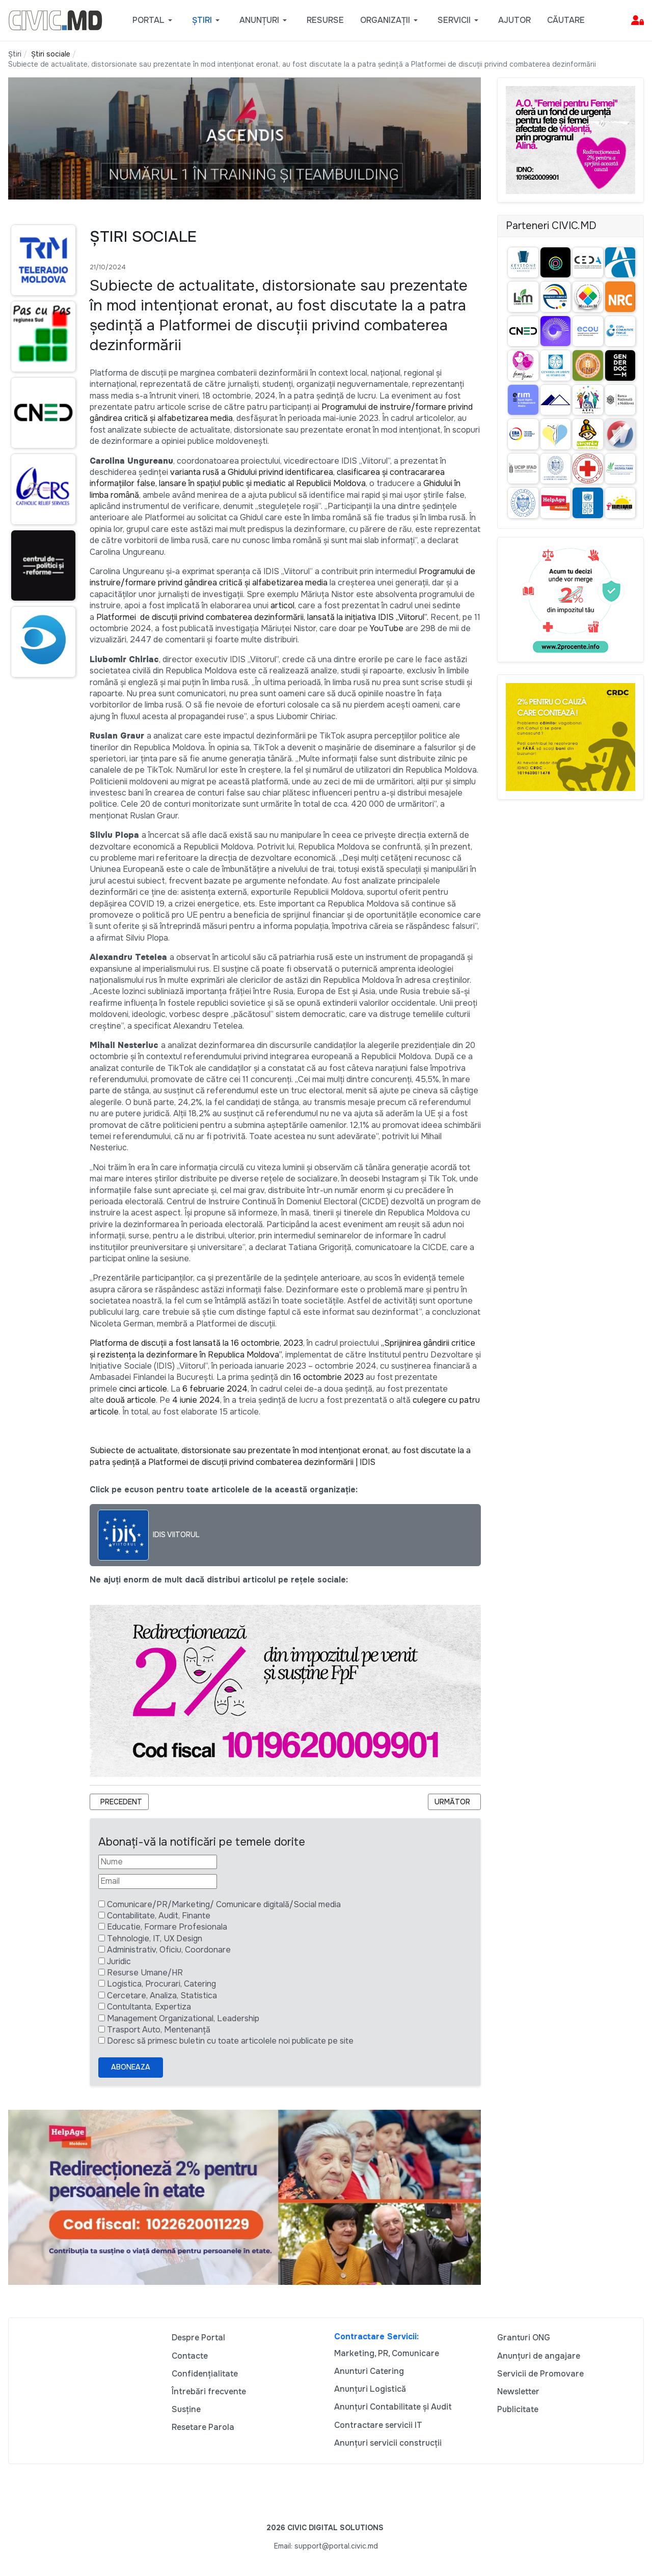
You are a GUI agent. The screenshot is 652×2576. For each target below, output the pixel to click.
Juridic (119, 1961)
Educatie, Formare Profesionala (167, 1926)
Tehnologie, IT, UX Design (154, 1938)
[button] (154, 20)
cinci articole (143, 1388)
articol (282, 605)
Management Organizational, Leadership (183, 2018)
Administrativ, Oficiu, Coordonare (169, 1949)
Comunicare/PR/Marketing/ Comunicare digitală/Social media (224, 1904)
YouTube (386, 628)
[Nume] (157, 1862)
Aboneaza (130, 2067)
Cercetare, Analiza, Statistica (162, 1995)
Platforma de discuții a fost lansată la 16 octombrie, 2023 (196, 1343)
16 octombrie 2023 (328, 1377)
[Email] (157, 1881)
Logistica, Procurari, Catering (161, 1983)
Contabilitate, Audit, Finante (158, 1915)
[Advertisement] (40, 882)
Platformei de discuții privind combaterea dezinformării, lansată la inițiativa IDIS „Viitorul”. (262, 617)
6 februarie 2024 (215, 1388)
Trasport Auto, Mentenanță (158, 2029)
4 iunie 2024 (196, 1400)
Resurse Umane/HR (145, 1972)
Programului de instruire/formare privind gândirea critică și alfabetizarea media (282, 577)
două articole (131, 1400)
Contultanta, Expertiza (149, 2006)
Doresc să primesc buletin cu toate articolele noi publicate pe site (230, 2040)
